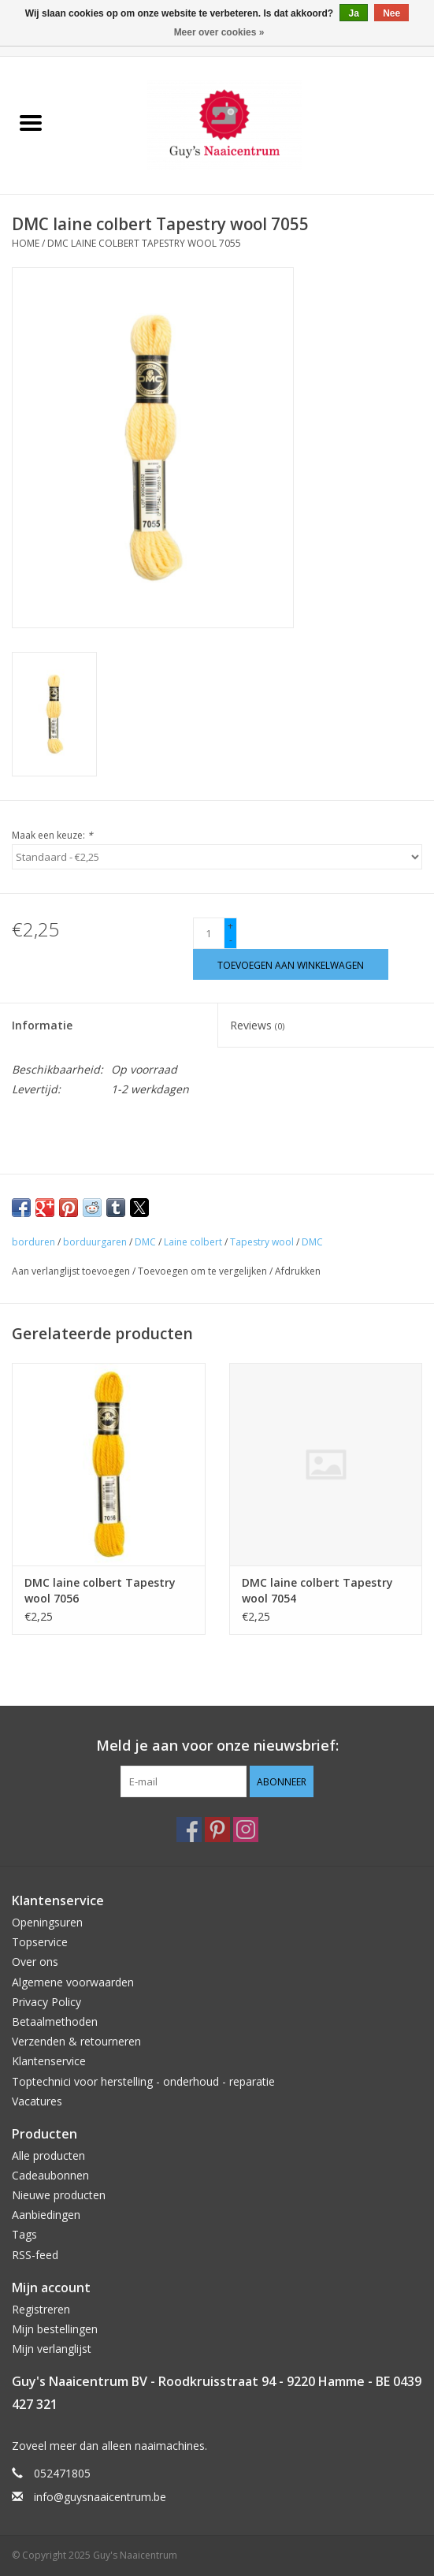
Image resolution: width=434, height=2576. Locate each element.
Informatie (42, 1025)
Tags (24, 2234)
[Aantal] (208, 933)
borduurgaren (95, 1242)
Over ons (35, 1961)
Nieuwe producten (59, 2194)
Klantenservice (49, 2060)
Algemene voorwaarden (73, 1982)
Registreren (41, 2309)
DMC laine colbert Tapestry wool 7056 (100, 1590)
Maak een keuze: (52, 835)
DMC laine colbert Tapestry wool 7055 (144, 243)
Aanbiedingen (46, 2214)
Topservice (40, 1941)
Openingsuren (47, 1922)
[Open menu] (30, 122)
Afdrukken (298, 1271)
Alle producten (48, 2155)
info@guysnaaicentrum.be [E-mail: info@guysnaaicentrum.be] (100, 2496)
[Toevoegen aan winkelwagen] (290, 964)
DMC (145, 1242)
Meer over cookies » (219, 32)
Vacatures (37, 2101)
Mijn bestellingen (55, 2328)
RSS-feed (35, 2254)
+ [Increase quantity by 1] (230, 925)
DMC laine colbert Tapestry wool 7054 (317, 1590)
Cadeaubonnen (50, 2175)
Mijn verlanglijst (51, 2348)
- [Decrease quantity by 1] (230, 940)
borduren (33, 1242)
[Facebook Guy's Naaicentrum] (189, 1829)
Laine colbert (193, 1242)
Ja (353, 13)
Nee (391, 13)
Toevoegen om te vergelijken (203, 1271)
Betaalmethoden (55, 2021)
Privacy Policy (46, 2001)
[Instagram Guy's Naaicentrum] (245, 1829)
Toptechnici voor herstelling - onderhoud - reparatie (143, 2081)
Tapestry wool (262, 1242)
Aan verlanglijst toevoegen (72, 1271)
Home (25, 243)
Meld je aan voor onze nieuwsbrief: (217, 1745)
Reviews (257, 1025)
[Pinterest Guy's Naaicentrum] (217, 1829)
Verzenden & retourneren (76, 2041)
